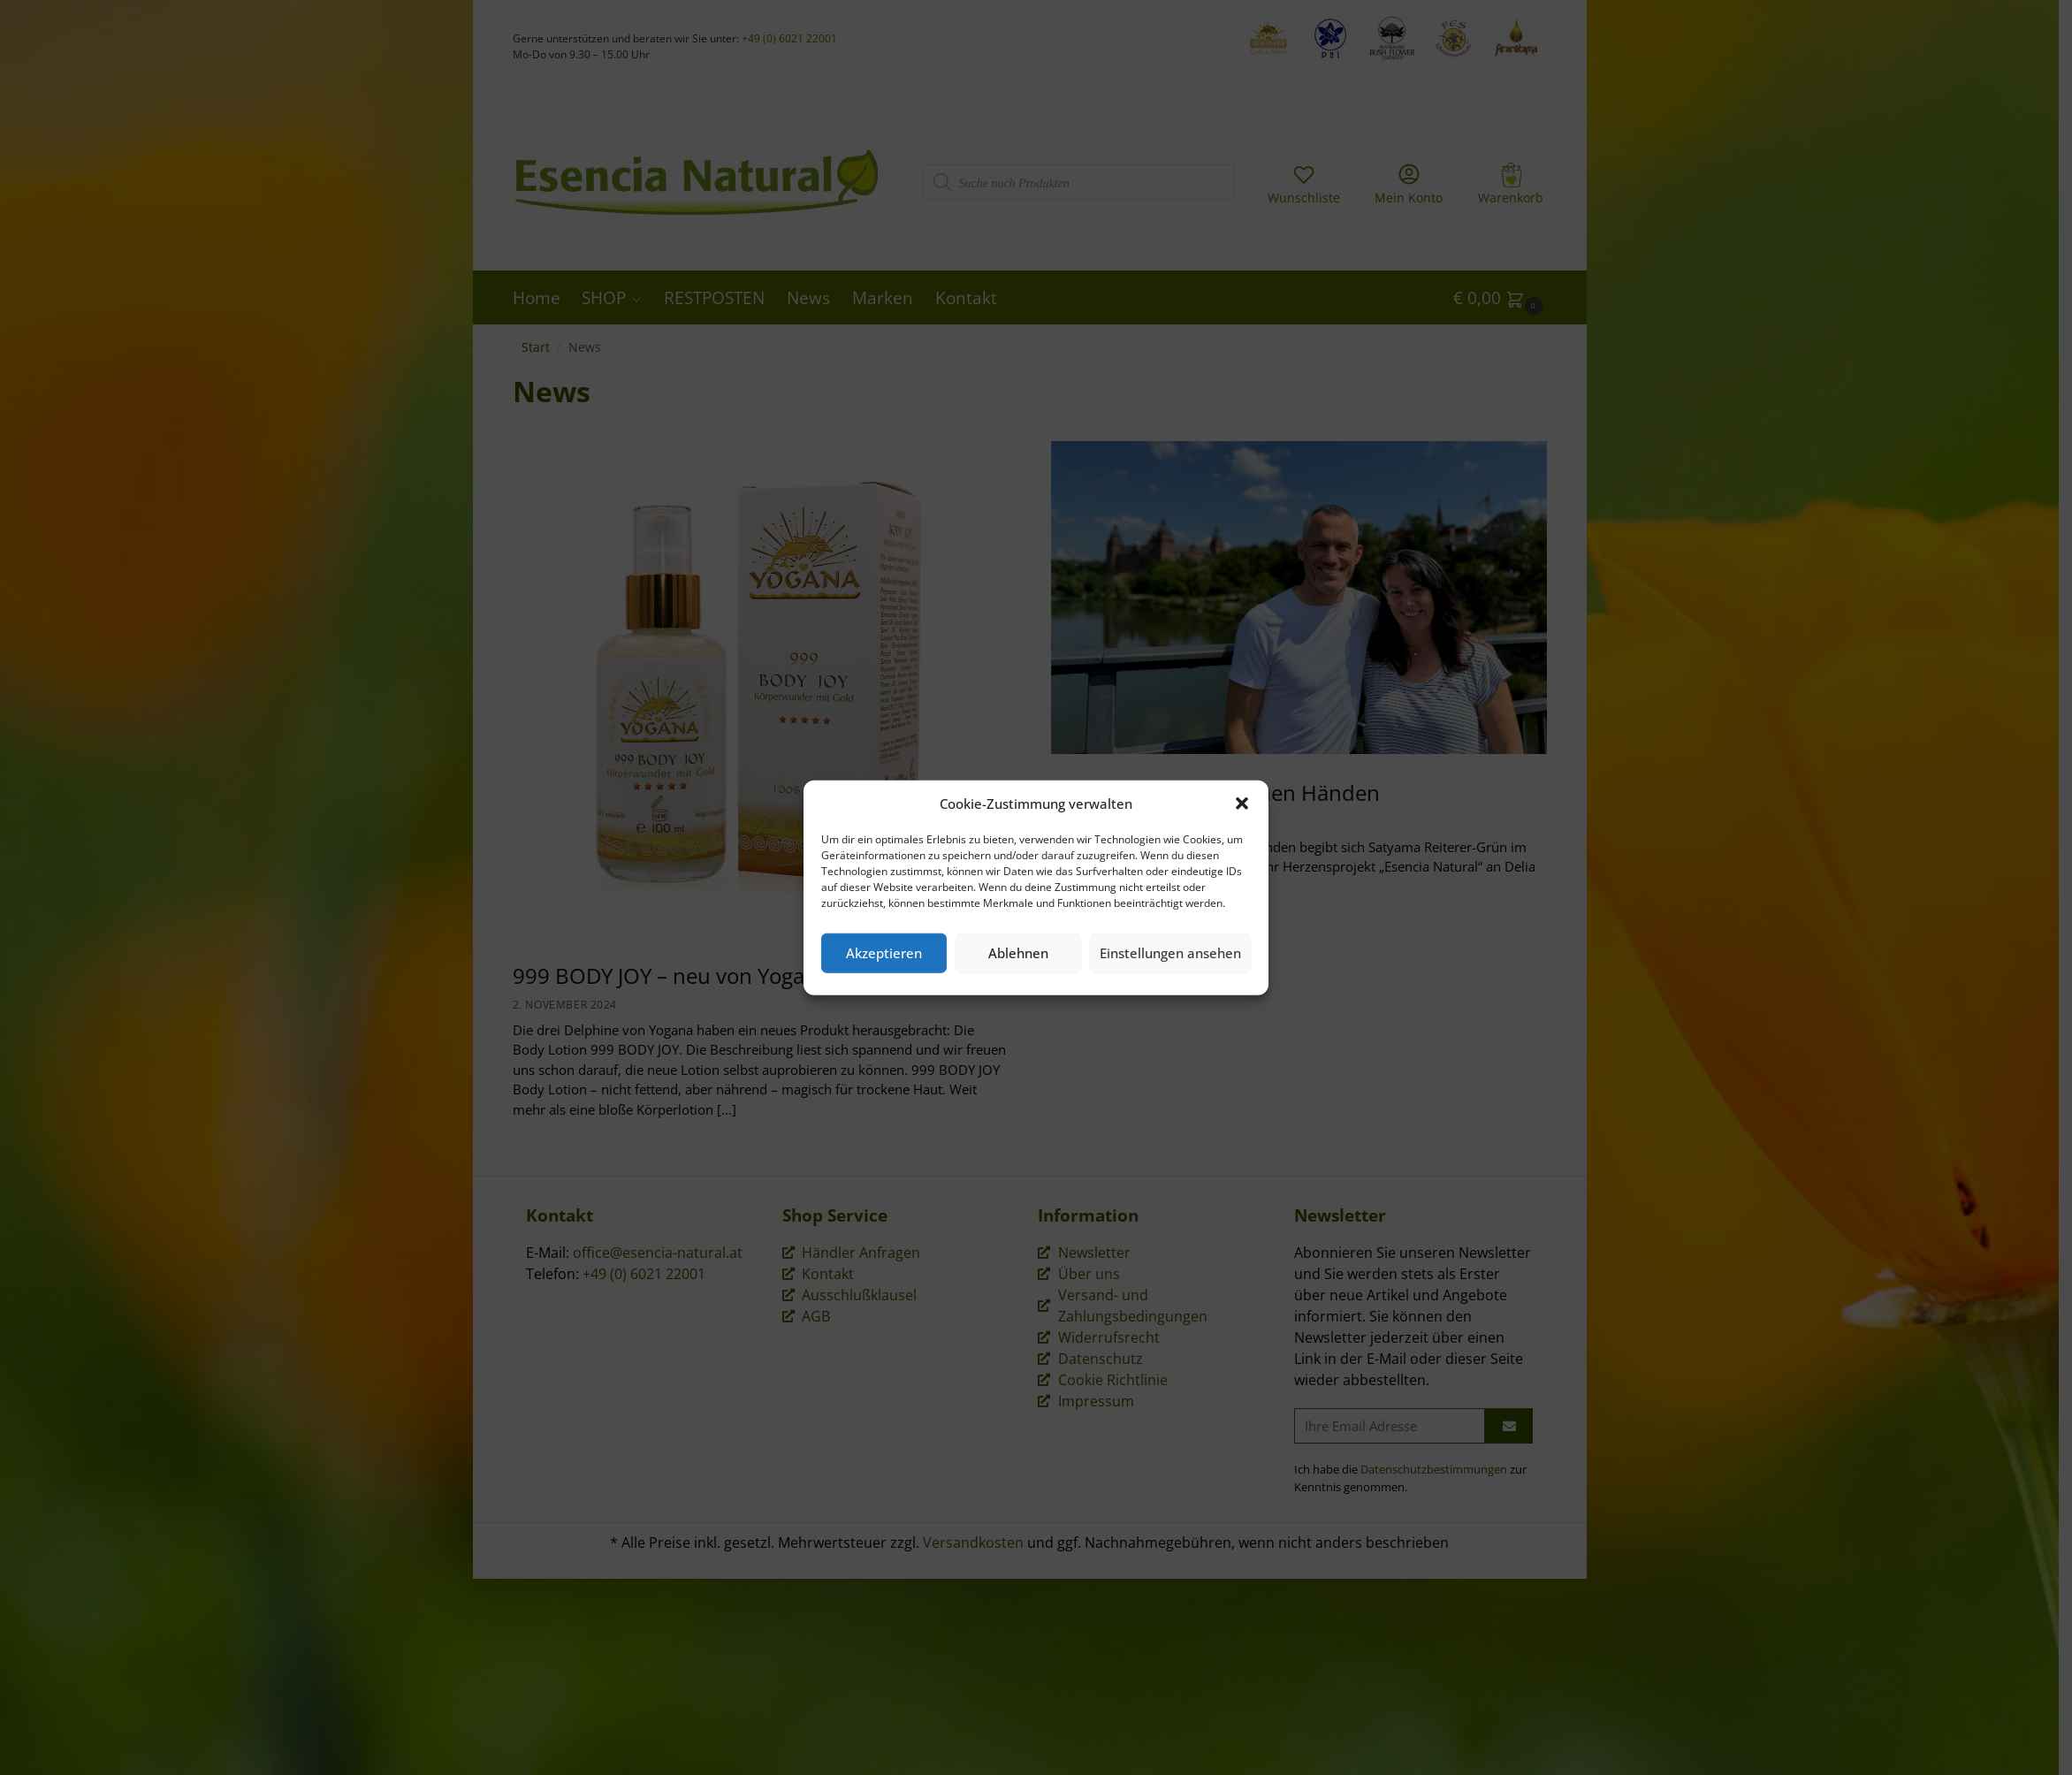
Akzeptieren (884, 953)
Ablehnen (1018, 953)
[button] (1242, 803)
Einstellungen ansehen (1170, 953)
